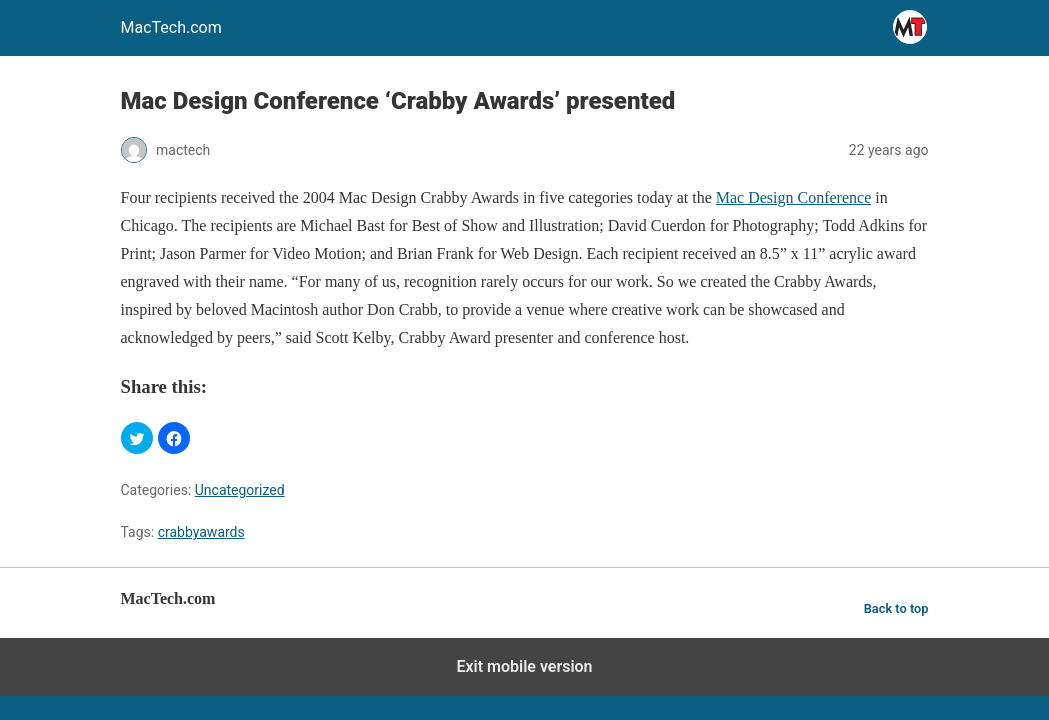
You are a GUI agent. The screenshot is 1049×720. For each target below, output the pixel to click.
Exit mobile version (524, 666)
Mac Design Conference (794, 197)
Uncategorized (240, 490)
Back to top (896, 608)
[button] (137, 438)
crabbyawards (201, 532)
